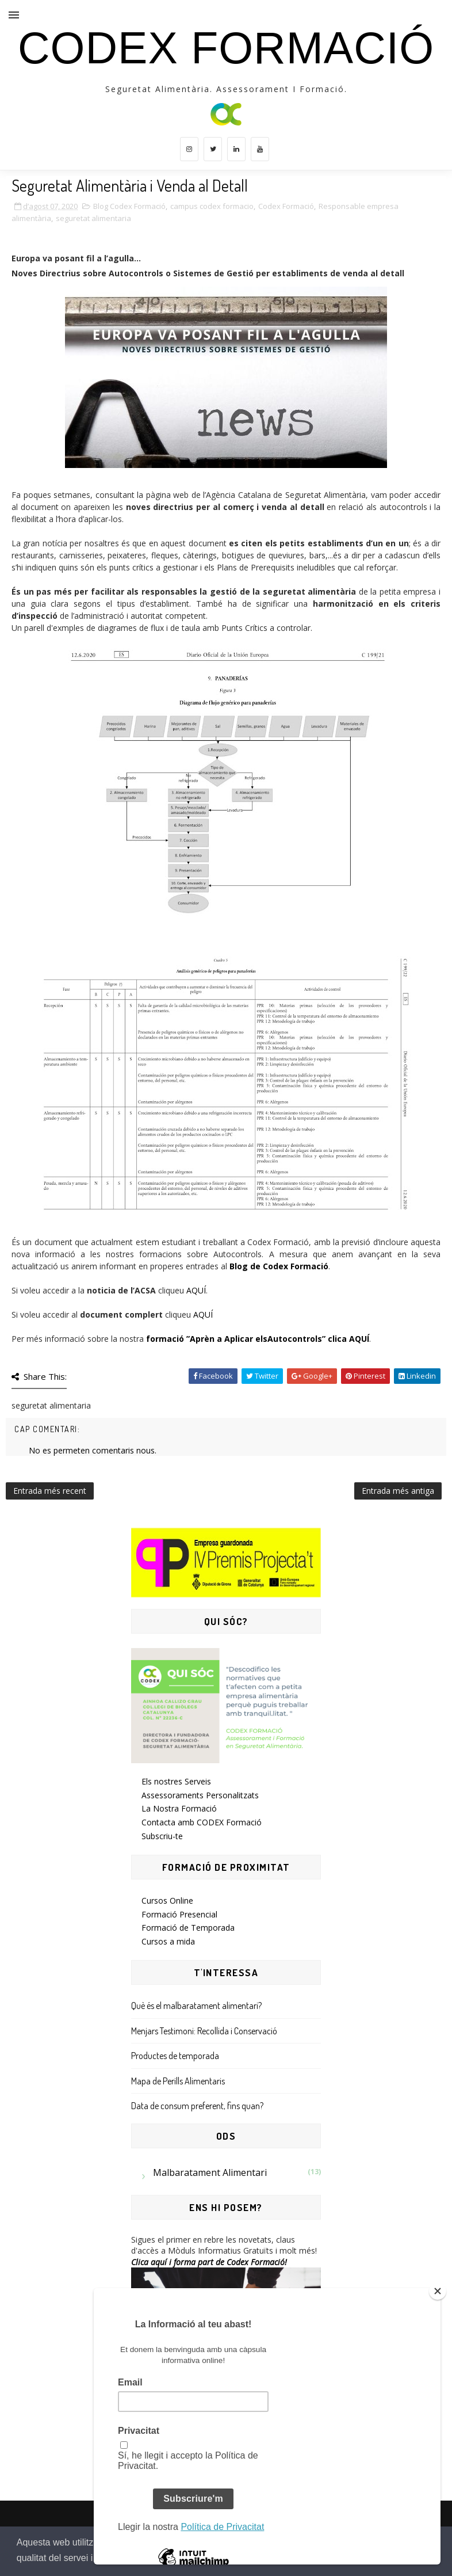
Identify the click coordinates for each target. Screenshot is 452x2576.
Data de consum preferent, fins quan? (197, 2105)
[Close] (437, 2291)
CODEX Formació (226, 48)
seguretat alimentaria (93, 218)
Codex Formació (286, 206)
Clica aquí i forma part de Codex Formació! (209, 2262)
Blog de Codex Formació (278, 1266)
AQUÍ (196, 1290)
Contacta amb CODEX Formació (201, 1822)
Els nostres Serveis (176, 1781)
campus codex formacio (212, 206)
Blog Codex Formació (129, 206)
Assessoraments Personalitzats (200, 1795)
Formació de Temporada (188, 1927)
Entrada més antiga (398, 1490)
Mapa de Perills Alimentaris (178, 2081)
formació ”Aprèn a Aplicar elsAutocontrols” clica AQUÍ (257, 1338)
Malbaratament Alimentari (210, 2172)
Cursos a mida (168, 1941)
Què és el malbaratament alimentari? (196, 2005)
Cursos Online (167, 1900)
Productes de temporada (175, 2055)
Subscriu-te (162, 1836)
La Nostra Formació (179, 1808)
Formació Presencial (179, 1914)
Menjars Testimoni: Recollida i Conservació (204, 2031)
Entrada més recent (49, 1490)
